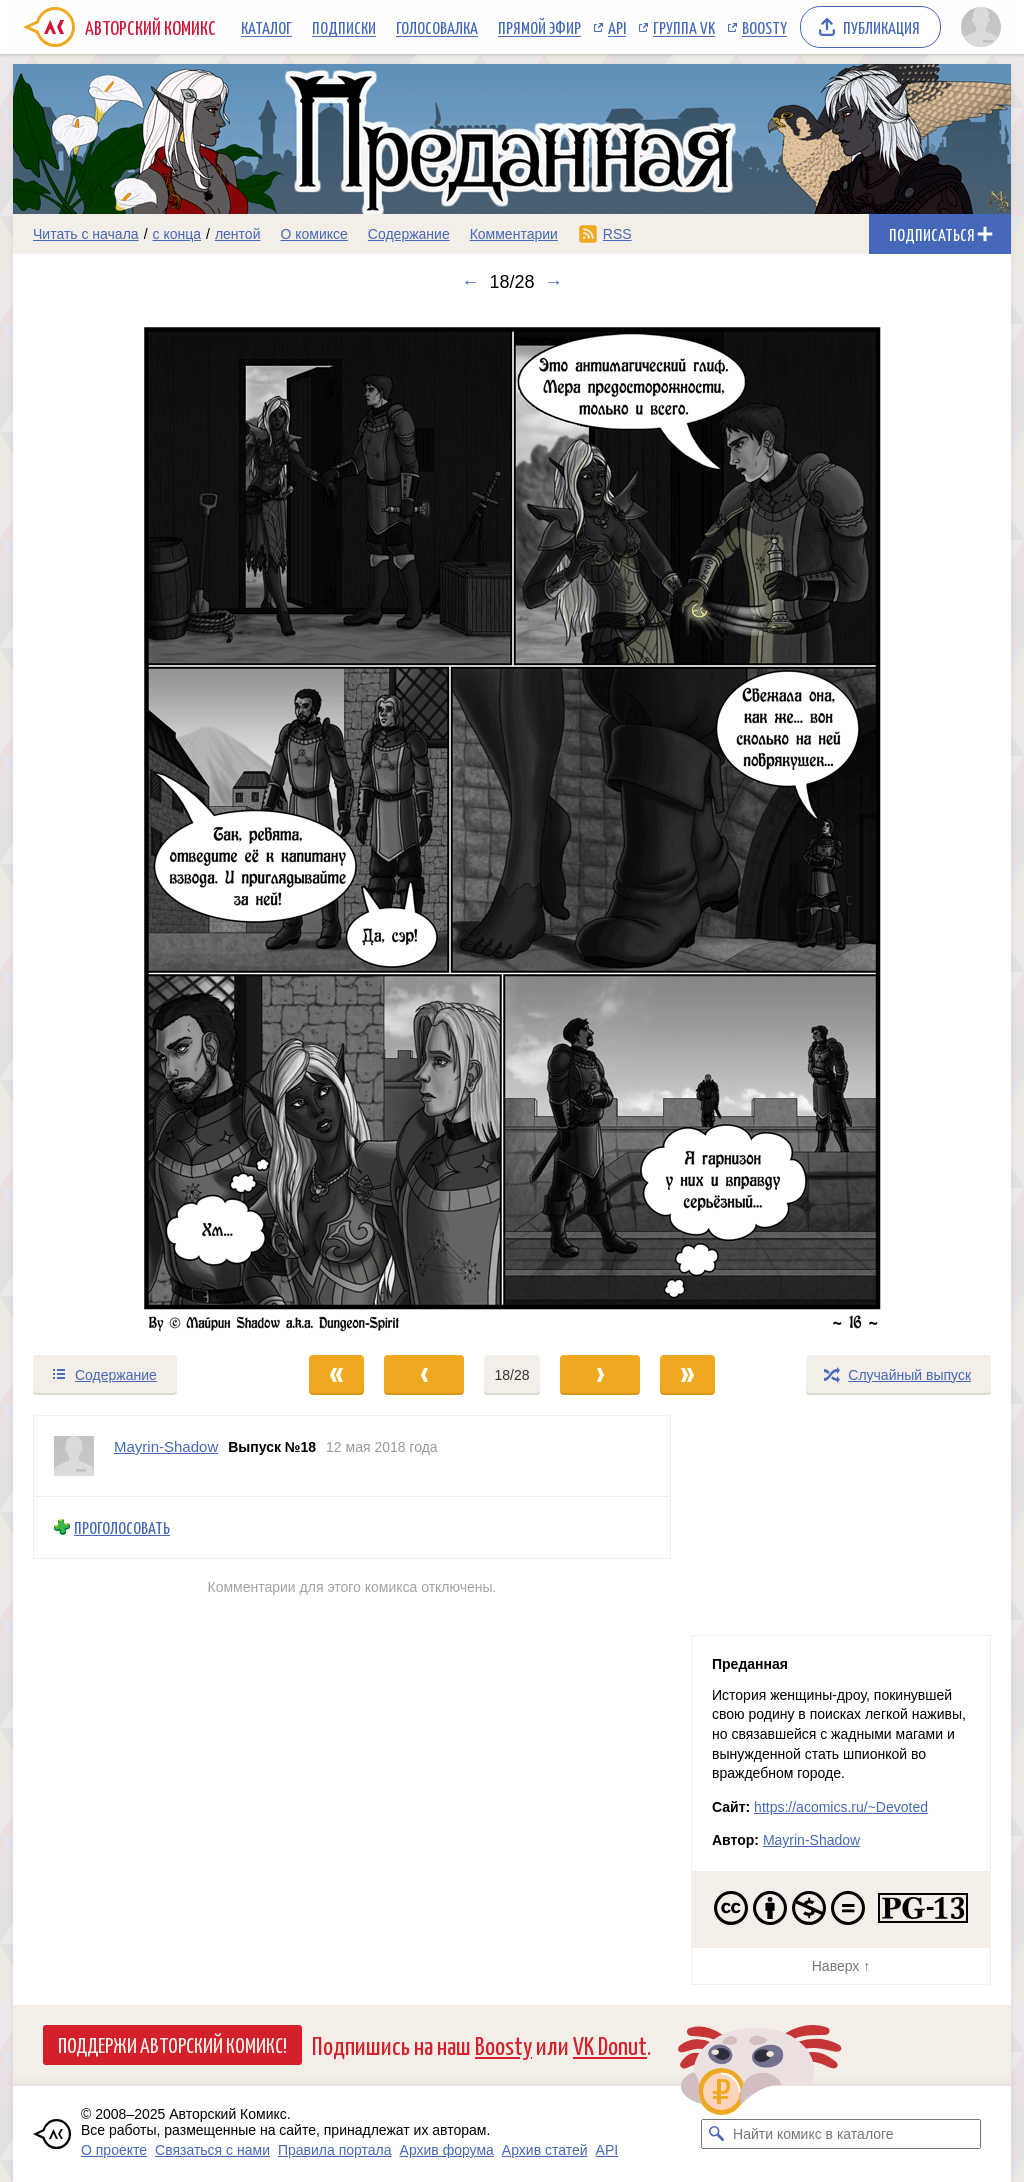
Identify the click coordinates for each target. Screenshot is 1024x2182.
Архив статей (545, 2150)
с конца (177, 234)
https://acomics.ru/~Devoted (841, 1807)
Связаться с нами (212, 2150)
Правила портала (335, 2150)
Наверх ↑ (841, 1966)
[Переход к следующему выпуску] (512, 823)
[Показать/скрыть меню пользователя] (981, 27)
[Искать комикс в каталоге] (716, 2134)
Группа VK (684, 27)
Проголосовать (122, 1527)
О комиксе (313, 234)
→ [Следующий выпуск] (554, 282)
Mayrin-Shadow (811, 1840)
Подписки (344, 27)
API (617, 27)
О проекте (114, 2150)
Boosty (764, 27)
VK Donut (610, 2044)
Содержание (409, 234)
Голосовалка (437, 27)
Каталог (266, 27)
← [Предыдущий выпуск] (470, 282)
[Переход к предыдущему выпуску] (138, 823)
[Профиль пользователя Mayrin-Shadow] (74, 1456)
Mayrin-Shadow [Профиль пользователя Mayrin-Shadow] (166, 1446)
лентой (238, 234)
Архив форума (447, 2150)
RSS (617, 234)
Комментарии (514, 234)
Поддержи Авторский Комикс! (172, 2044)
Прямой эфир (539, 27)
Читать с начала (86, 234)
